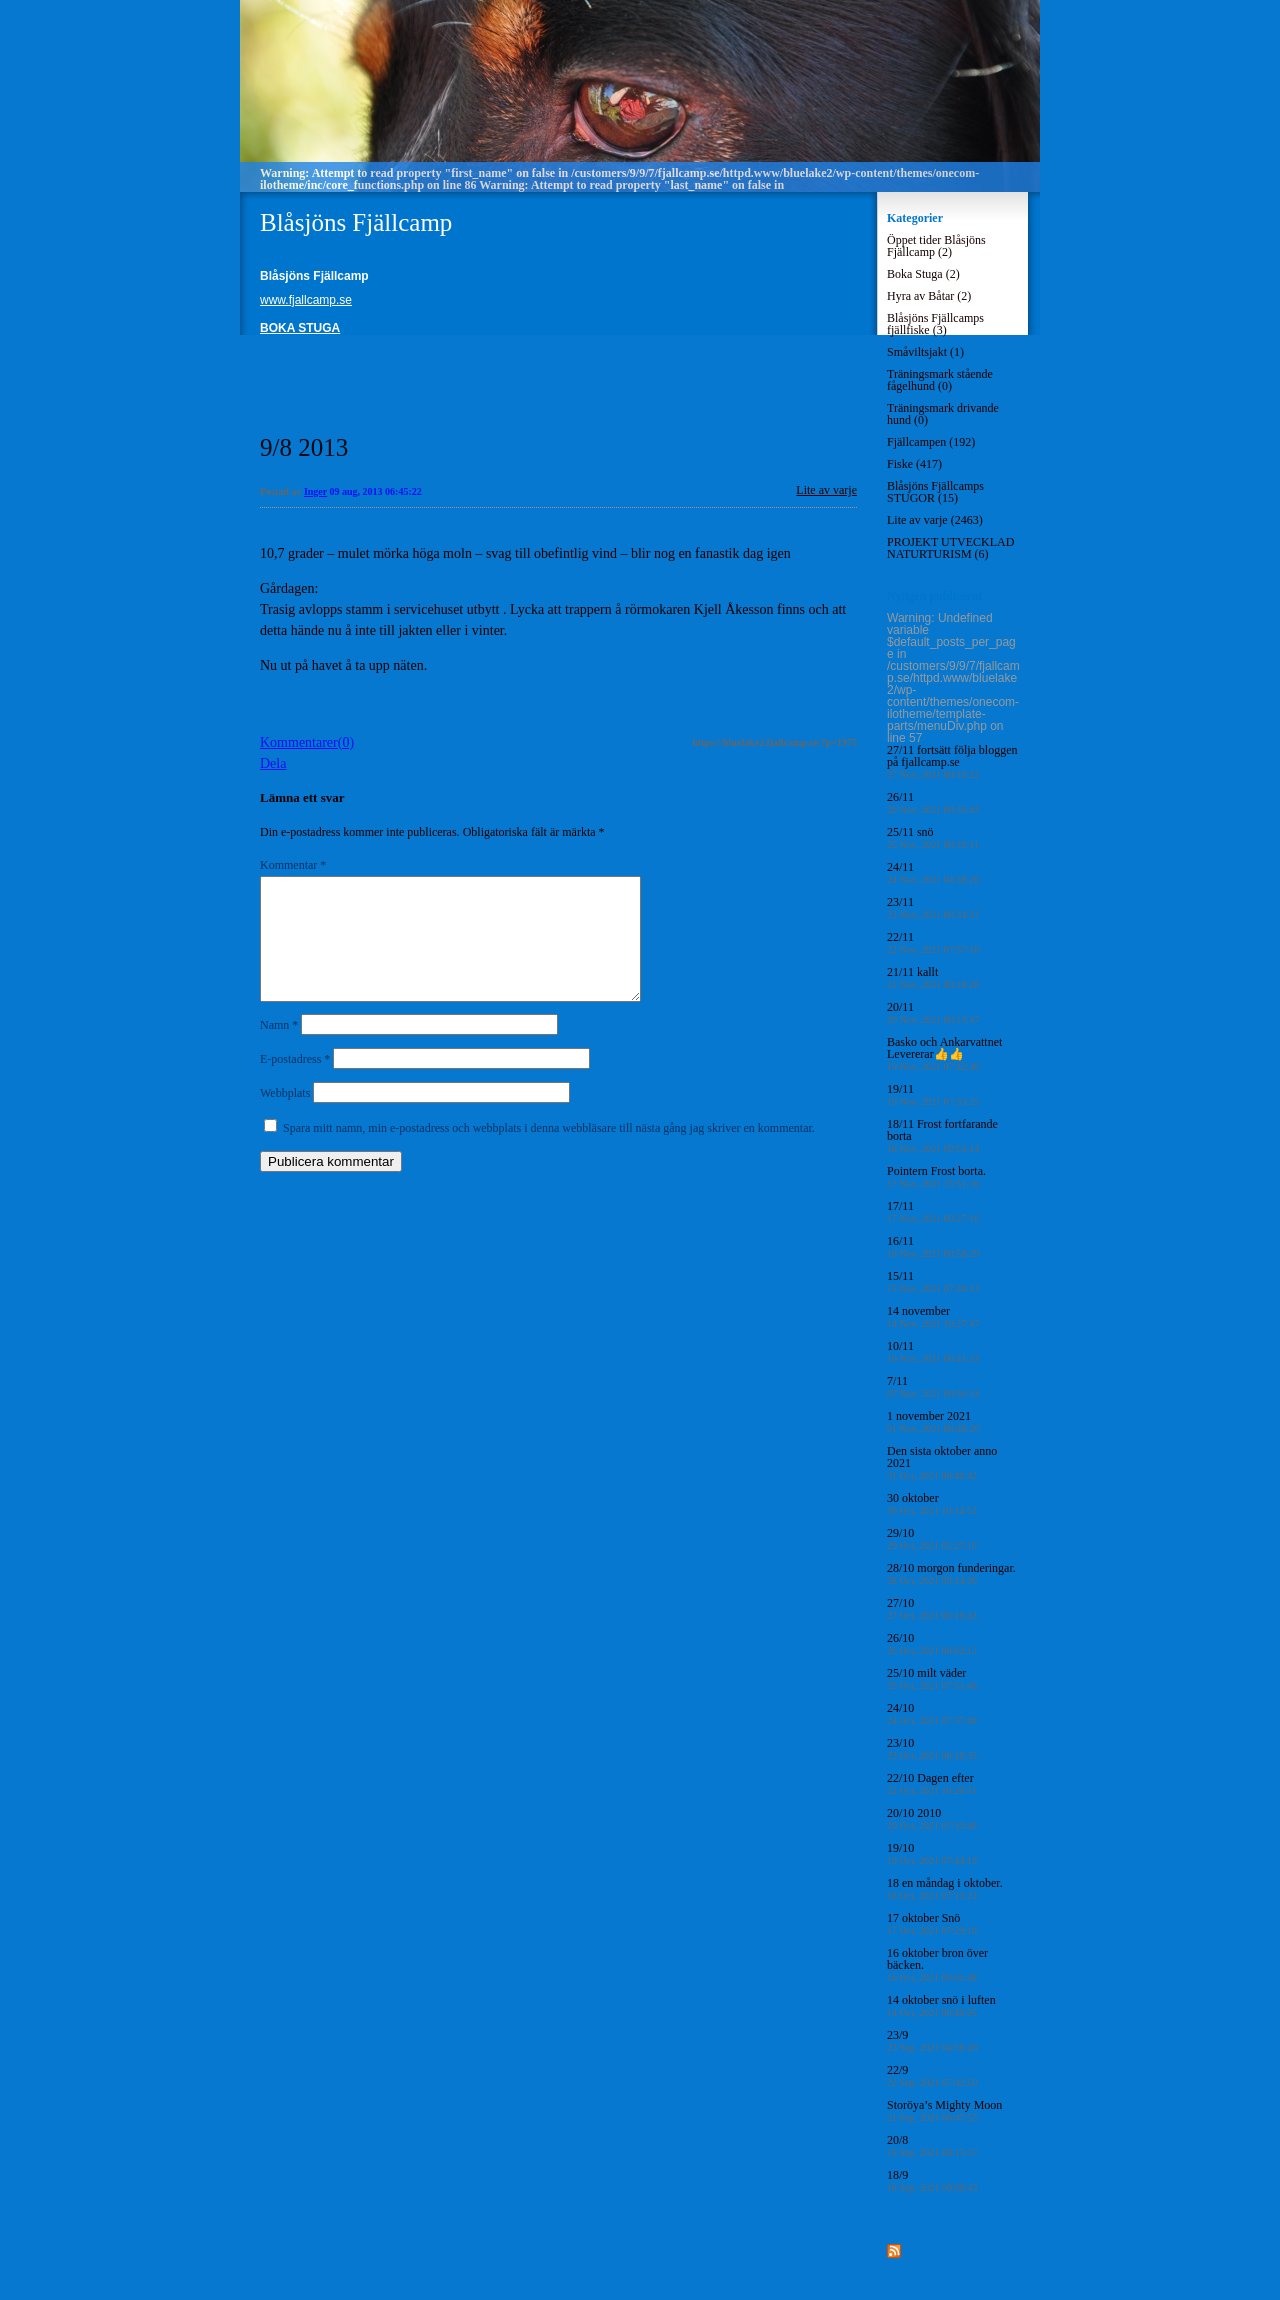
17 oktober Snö (932, 1923)
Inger (315, 491)
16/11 (933, 1246)
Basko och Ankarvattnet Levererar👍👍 (944, 1053)
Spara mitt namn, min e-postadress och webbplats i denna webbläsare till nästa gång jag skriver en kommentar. (549, 1152)
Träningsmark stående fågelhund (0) (940, 380)
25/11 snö (933, 837)
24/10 (932, 1713)
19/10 (932, 1853)
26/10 (932, 1643)
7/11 (933, 1386)
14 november (933, 1316)
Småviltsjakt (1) (925, 352)
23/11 (933, 907)
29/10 (932, 1538)
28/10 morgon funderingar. (951, 1573)
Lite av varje (826, 490)
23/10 (932, 1748)
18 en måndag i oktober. (945, 1888)
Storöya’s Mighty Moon (944, 2110)
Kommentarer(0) (307, 742)
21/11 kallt (933, 977)
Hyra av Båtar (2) (929, 296)
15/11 (933, 1281)
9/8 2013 (304, 447)
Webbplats (285, 1117)
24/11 (933, 872)
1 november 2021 (933, 1421)
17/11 (933, 1211)
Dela (273, 763)
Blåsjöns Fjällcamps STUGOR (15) (935, 492)
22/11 (933, 942)
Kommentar (293, 865)
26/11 (933, 802)
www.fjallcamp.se (306, 300)
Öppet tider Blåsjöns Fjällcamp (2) (936, 246)
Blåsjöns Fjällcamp (356, 222)
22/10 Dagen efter (932, 1783)
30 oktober (932, 1503)
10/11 (933, 1351)
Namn (279, 1049)
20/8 (932, 2145)
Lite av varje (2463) (935, 520)
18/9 (932, 2180)
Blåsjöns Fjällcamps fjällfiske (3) (935, 324)
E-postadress (295, 1083)
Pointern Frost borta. (936, 1176)
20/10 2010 (932, 1818)
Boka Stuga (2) (923, 274)
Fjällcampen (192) (931, 442)
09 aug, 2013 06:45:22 (376, 491)
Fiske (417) (914, 464)
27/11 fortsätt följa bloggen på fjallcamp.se (952, 761)
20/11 (933, 1012)
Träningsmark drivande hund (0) (943, 414)
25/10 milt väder (932, 1678)
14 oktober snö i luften (941, 2005)
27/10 (932, 1608)
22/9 (932, 2075)
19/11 (933, 1094)
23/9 (932, 2040)
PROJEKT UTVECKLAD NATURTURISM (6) (950, 548)
